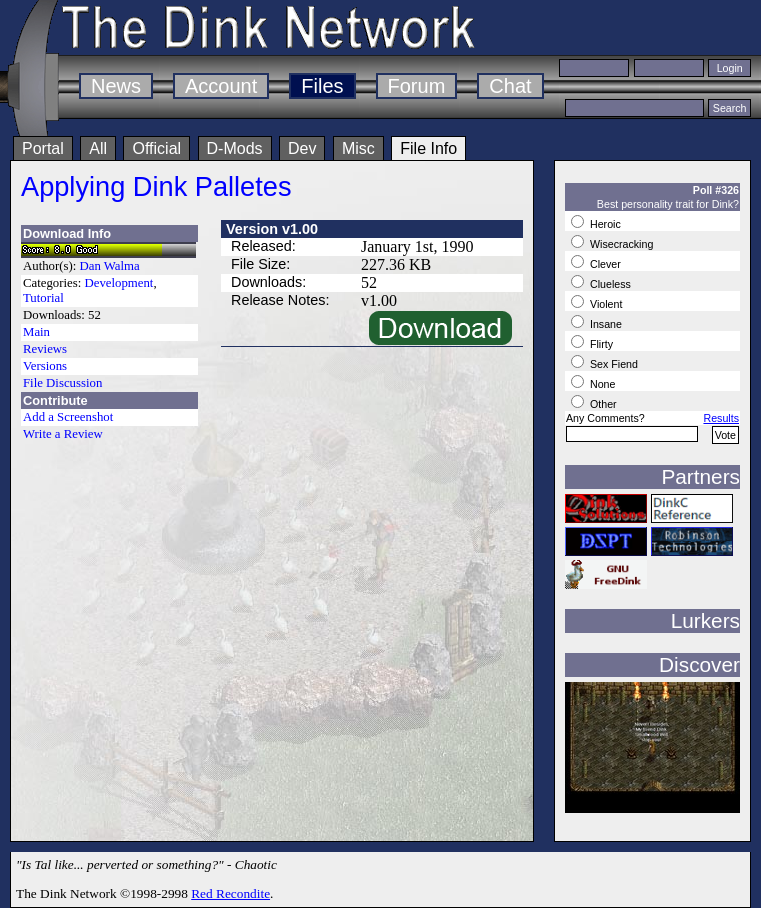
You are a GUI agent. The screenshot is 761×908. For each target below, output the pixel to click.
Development (118, 283)
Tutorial (43, 298)
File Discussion (62, 383)
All (98, 148)
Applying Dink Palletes (156, 186)
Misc (358, 148)
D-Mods (235, 148)
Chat (510, 86)
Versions (45, 366)
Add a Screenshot (68, 417)
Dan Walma (110, 266)
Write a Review (63, 434)
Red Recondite (230, 893)
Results (721, 418)
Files (322, 86)
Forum (417, 86)
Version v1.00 (272, 229)
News (116, 86)
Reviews (45, 349)
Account (221, 86)
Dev (302, 148)
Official (156, 148)
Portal (43, 148)
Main (36, 332)
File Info (428, 148)
